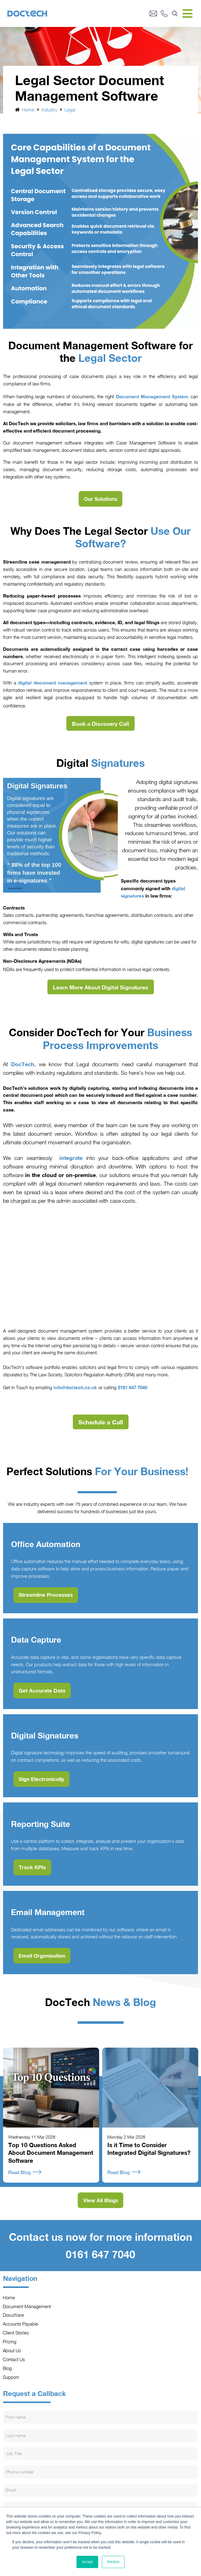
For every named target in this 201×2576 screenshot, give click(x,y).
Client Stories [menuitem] (16, 2332)
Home (28, 109)
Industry (49, 109)
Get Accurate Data (42, 1690)
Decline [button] (113, 2562)
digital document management (52, 682)
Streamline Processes (46, 1595)
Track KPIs (32, 1867)
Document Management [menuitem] (27, 2306)
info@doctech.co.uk (75, 1387)
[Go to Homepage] (78, 13)
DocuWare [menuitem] (13, 2315)
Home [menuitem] (9, 2297)
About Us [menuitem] (12, 2350)
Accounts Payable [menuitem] (20, 2324)
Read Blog (24, 2172)
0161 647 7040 (132, 1387)
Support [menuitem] (11, 2377)
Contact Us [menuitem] (14, 2359)
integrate (71, 1157)
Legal (70, 109)
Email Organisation (42, 1955)
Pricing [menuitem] (9, 2341)
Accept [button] (87, 2562)
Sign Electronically (41, 1779)
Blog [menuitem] (7, 2368)
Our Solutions (100, 499)
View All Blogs (100, 2200)
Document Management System (152, 396)
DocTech (22, 1064)
